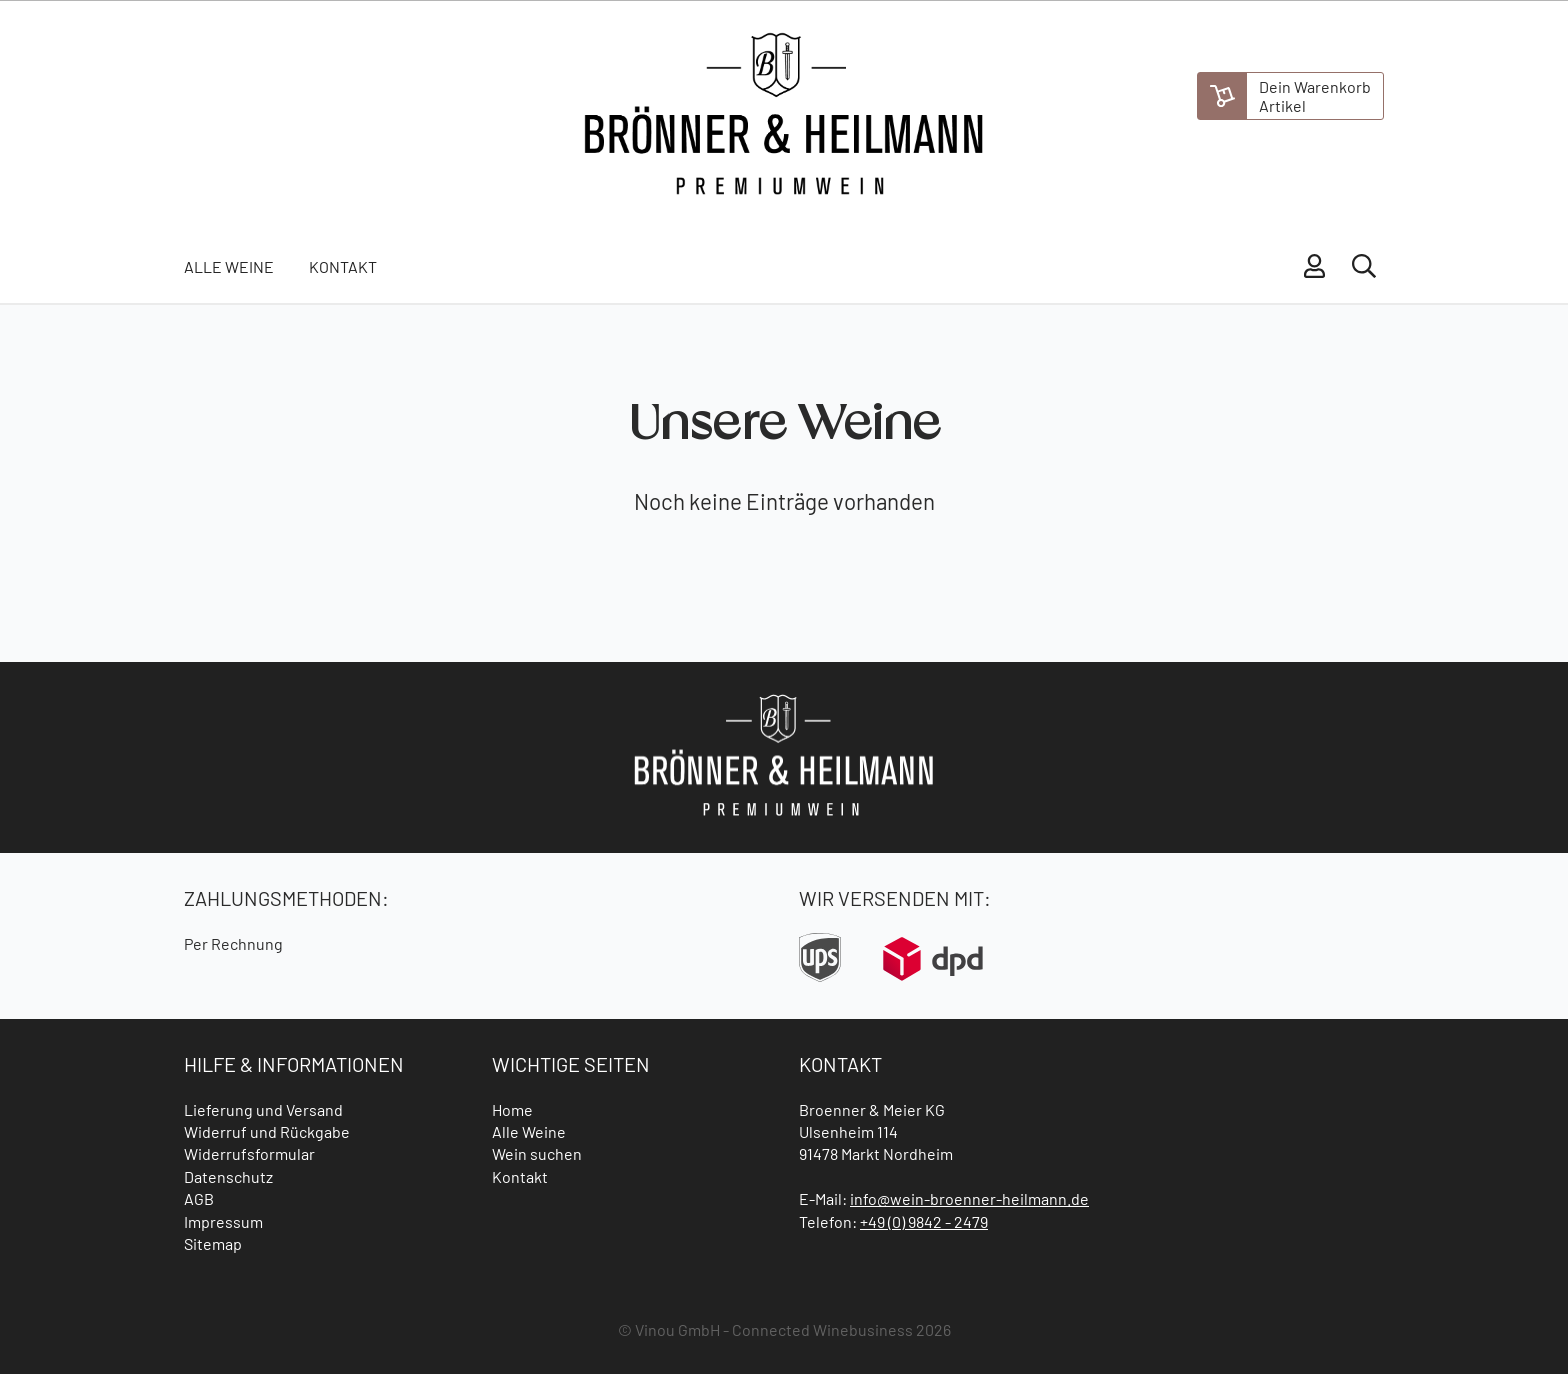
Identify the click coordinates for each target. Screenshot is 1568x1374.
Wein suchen (537, 1153)
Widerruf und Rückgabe (267, 1131)
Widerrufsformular (249, 1153)
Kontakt (343, 266)
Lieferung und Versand (263, 1109)
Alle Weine (229, 266)
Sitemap (213, 1243)
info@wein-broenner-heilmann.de (969, 1198)
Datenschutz (228, 1176)
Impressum (223, 1221)
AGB (199, 1198)
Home (512, 1109)
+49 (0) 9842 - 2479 (924, 1221)
